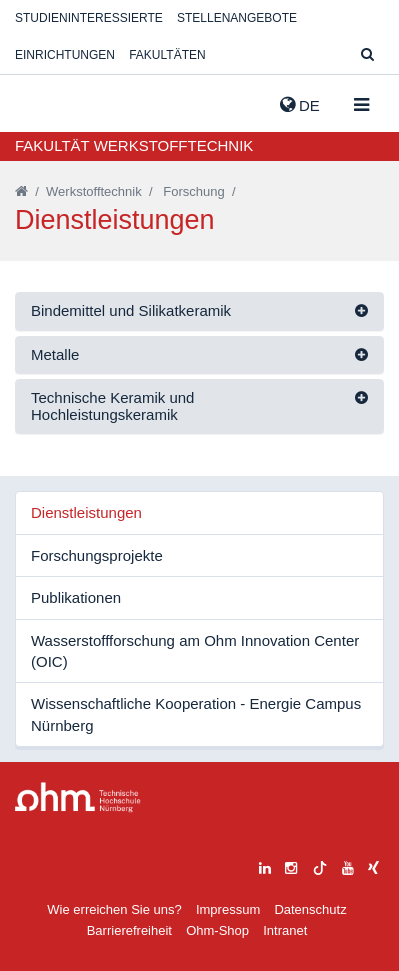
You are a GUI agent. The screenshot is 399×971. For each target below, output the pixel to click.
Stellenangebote (237, 18)
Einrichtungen (65, 55)
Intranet (285, 930)
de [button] (300, 105)
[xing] (373, 865)
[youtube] (348, 865)
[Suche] (367, 55)
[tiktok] (320, 865)
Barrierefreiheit (129, 930)
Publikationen (76, 597)
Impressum (228, 909)
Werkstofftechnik (94, 191)
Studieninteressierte (89, 18)
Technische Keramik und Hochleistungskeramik (112, 406)
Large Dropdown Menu (78, 797)
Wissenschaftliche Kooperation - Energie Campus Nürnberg (196, 714)
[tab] (199, 311)
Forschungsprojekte (97, 555)
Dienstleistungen (86, 512)
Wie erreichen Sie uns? (114, 909)
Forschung (193, 191)
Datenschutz (310, 909)
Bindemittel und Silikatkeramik (131, 310)
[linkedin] (265, 865)
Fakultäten (167, 55)
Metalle (55, 354)
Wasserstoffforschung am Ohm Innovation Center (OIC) (195, 651)
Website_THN (45, 101)
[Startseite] (21, 191)
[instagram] (291, 865)
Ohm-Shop (217, 930)
